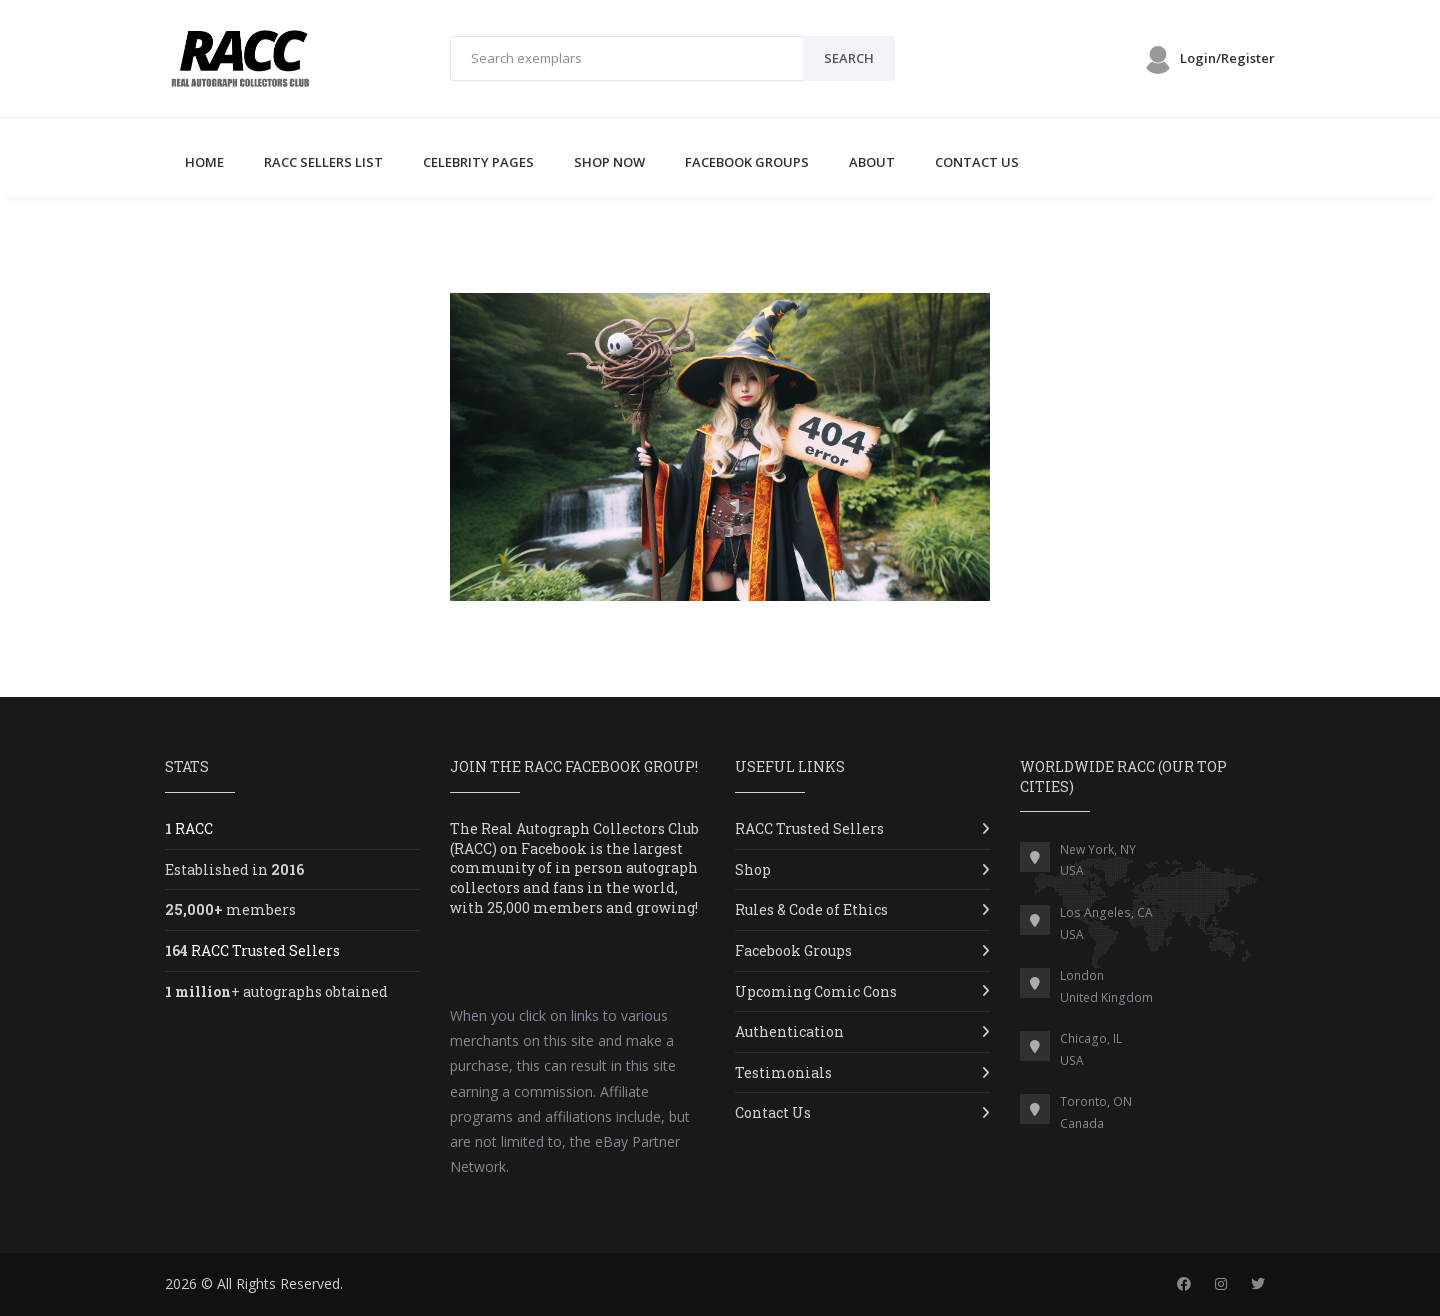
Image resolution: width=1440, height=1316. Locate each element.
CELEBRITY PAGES (478, 162)
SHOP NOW (609, 162)
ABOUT (872, 162)
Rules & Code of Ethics (811, 909)
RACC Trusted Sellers (809, 828)
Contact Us (773, 1112)
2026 (181, 1283)
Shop (753, 869)
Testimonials (783, 1072)
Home (204, 162)
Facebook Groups (793, 950)
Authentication (789, 1031)
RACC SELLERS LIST (323, 162)
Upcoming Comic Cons (816, 991)
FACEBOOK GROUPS (747, 162)
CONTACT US (977, 162)
